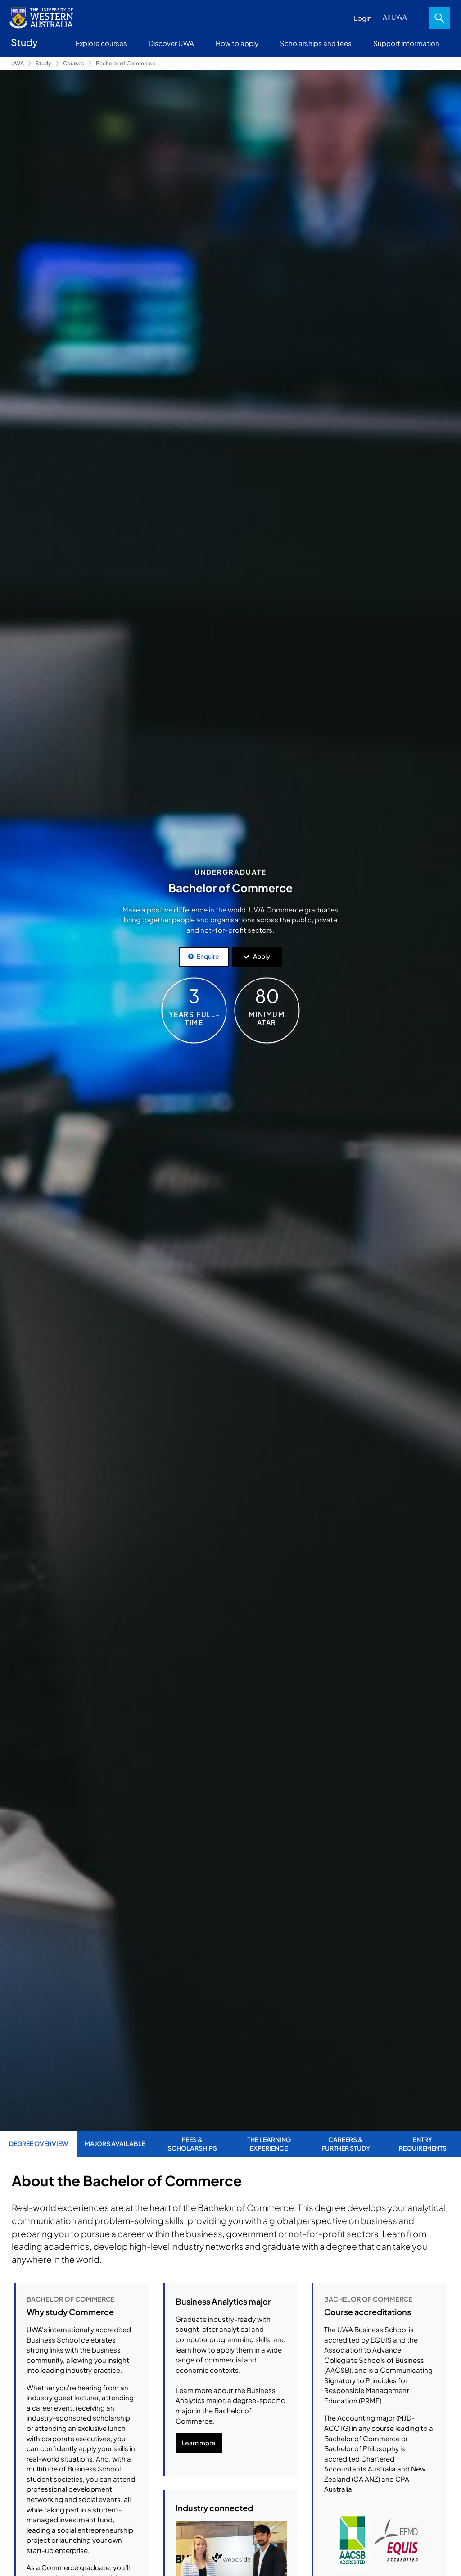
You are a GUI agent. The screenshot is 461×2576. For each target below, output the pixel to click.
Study (43, 63)
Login (363, 18)
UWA (17, 63)
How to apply (237, 43)
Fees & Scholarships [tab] (192, 2143)
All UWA (395, 17)
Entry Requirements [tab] (423, 2143)
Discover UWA (171, 43)
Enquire (208, 956)
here (218, 2352)
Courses (73, 63)
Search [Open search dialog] (439, 18)
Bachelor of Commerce (125, 63)
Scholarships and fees (316, 43)
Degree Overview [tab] (38, 2143)
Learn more (199, 2542)
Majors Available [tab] (115, 2143)
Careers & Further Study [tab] (345, 2143)
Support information (406, 43)
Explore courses (101, 43)
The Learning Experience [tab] (269, 2143)
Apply (261, 956)
